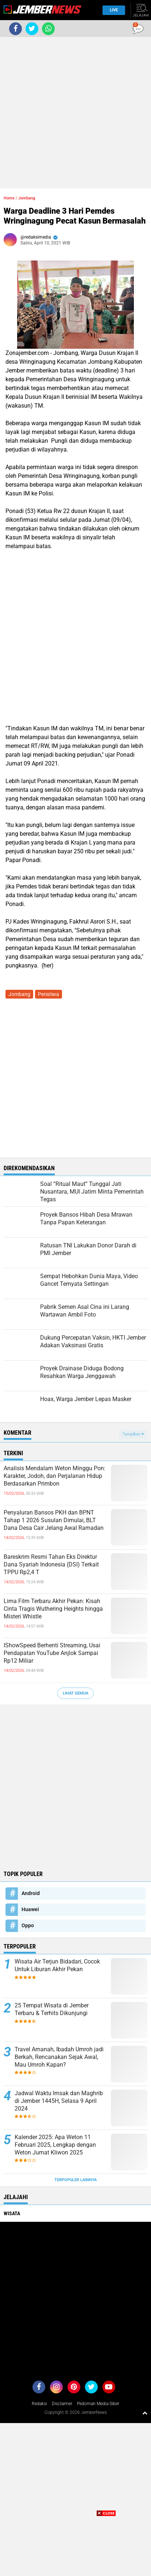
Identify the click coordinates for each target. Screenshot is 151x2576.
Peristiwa (48, 994)
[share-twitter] (32, 28)
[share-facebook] (15, 28)
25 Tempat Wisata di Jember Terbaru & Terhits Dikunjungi (52, 2009)
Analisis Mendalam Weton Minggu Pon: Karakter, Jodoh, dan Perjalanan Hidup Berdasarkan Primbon (54, 1476)
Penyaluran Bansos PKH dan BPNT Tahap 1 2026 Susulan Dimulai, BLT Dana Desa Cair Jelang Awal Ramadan (54, 1520)
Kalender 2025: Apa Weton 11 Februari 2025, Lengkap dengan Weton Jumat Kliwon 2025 (55, 2145)
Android (31, 1893)
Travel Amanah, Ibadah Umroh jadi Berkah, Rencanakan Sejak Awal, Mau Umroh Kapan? (59, 2057)
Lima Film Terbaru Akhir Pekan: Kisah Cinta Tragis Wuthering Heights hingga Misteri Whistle (53, 1609)
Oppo (28, 1925)
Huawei (30, 1909)
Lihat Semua (75, 1693)
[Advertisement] (75, 112)
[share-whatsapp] (48, 28)
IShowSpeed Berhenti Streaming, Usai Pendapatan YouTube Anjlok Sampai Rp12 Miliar (52, 1653)
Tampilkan (133, 1434)
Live (111, 10)
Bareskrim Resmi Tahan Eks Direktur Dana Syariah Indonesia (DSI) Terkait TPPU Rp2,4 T (51, 1564)
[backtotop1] (144, 2412)
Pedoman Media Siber (98, 2403)
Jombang (26, 198)
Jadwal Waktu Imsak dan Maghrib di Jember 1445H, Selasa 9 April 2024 (59, 2101)
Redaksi (39, 2403)
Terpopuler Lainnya (75, 2180)
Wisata (12, 2213)
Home (9, 198)
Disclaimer (62, 2403)
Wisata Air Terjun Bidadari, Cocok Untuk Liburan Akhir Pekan (57, 1965)
